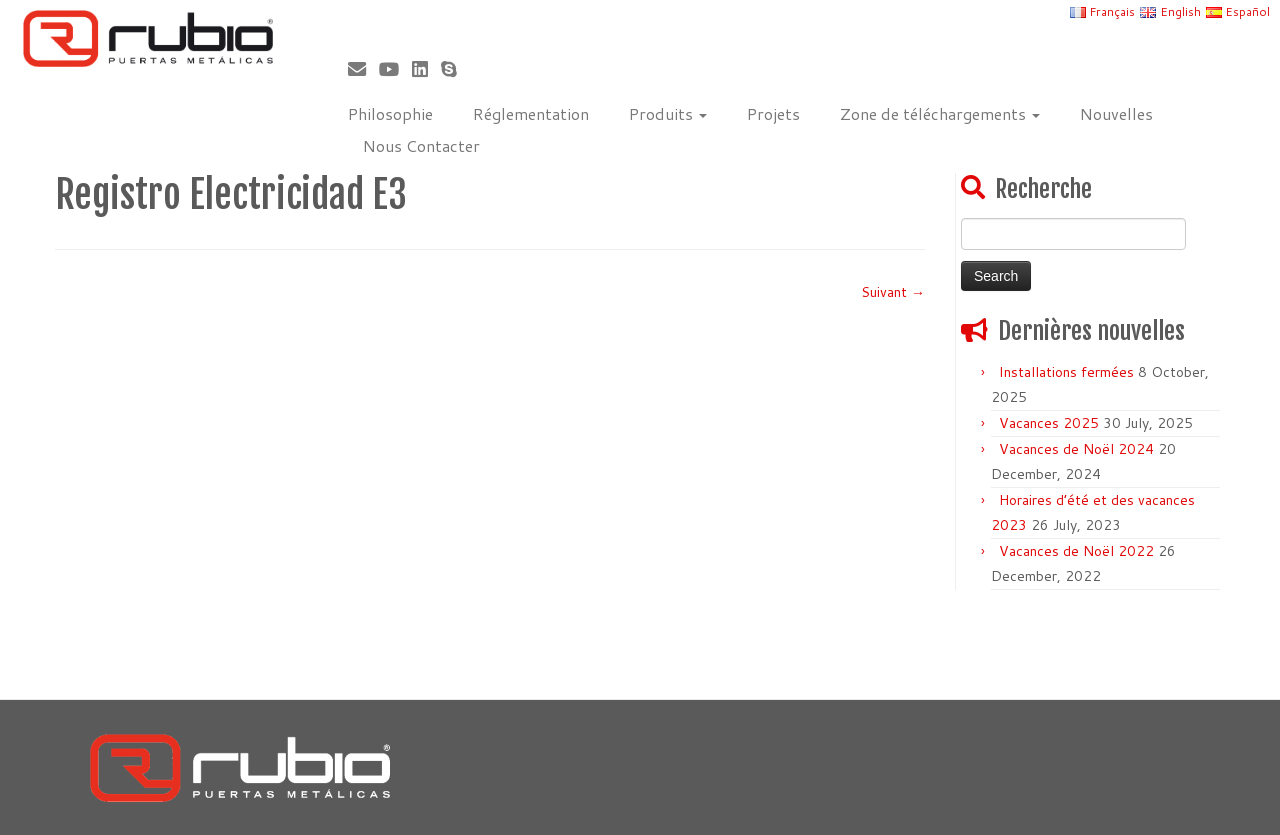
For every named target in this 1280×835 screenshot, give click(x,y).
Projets (773, 113)
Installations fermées (1066, 372)
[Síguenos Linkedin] (426, 69)
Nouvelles (1116, 113)
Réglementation (531, 113)
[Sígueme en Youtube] (395, 69)
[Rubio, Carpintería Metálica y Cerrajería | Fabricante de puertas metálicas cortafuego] (147, 38)
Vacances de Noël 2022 (1076, 551)
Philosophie (390, 113)
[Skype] (455, 69)
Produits (668, 113)
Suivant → (893, 292)
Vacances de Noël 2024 (1076, 449)
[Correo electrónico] (363, 69)
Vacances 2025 (1049, 423)
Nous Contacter (421, 145)
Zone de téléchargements (940, 113)
